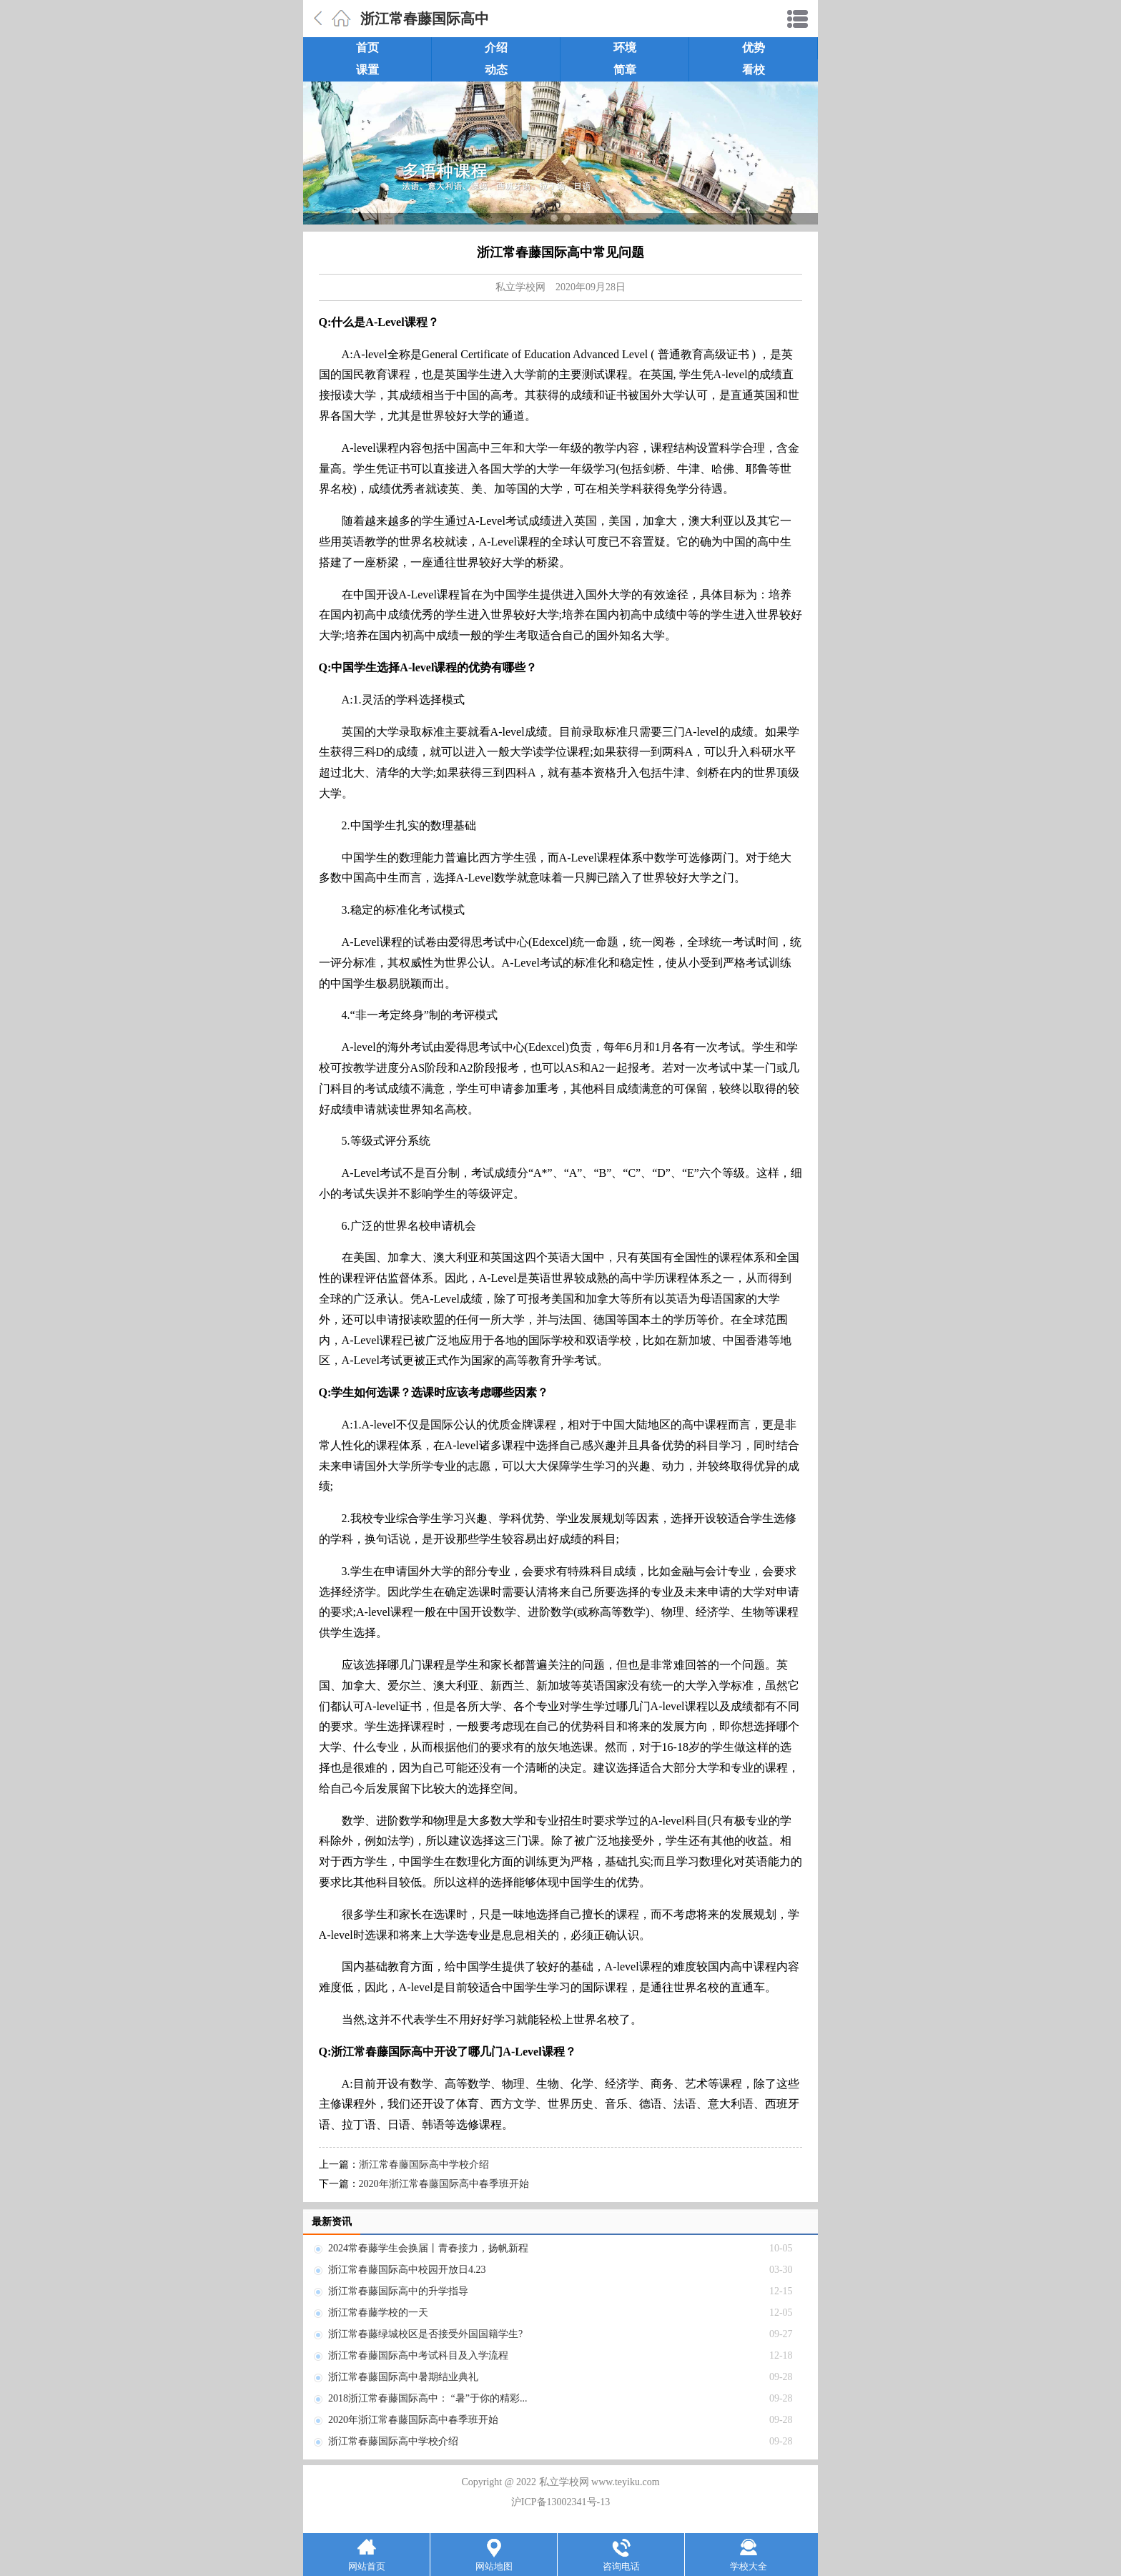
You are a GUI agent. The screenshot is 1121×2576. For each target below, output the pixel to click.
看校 (753, 70)
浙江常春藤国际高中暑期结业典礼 (403, 2377)
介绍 (496, 47)
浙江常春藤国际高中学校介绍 (424, 2164)
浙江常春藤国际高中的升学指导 (398, 2291)
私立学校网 (520, 287)
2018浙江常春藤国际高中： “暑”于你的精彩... (427, 2398)
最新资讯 (332, 2221)
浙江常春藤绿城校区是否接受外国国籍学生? (425, 2334)
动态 (496, 70)
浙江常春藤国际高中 (424, 18)
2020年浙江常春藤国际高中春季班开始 (444, 2183)
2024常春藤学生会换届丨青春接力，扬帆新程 (428, 2248)
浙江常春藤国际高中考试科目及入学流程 (418, 2355)
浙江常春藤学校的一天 (378, 2312)
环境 (624, 47)
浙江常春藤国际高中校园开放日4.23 (407, 2269)
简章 (624, 70)
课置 (367, 70)
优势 (753, 47)
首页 (367, 47)
